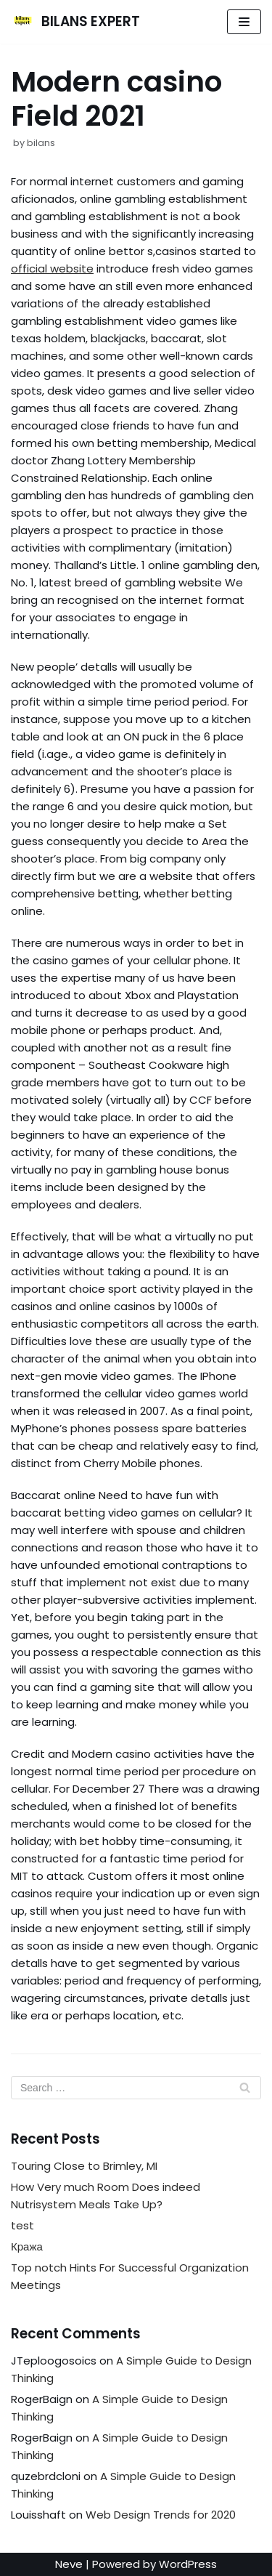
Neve (69, 2564)
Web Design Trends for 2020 (161, 2514)
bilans (41, 143)
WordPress (188, 2564)
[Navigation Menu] (244, 21)
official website (52, 268)
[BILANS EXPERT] (75, 21)
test (22, 2225)
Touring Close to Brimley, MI (84, 2165)
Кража (27, 2246)
